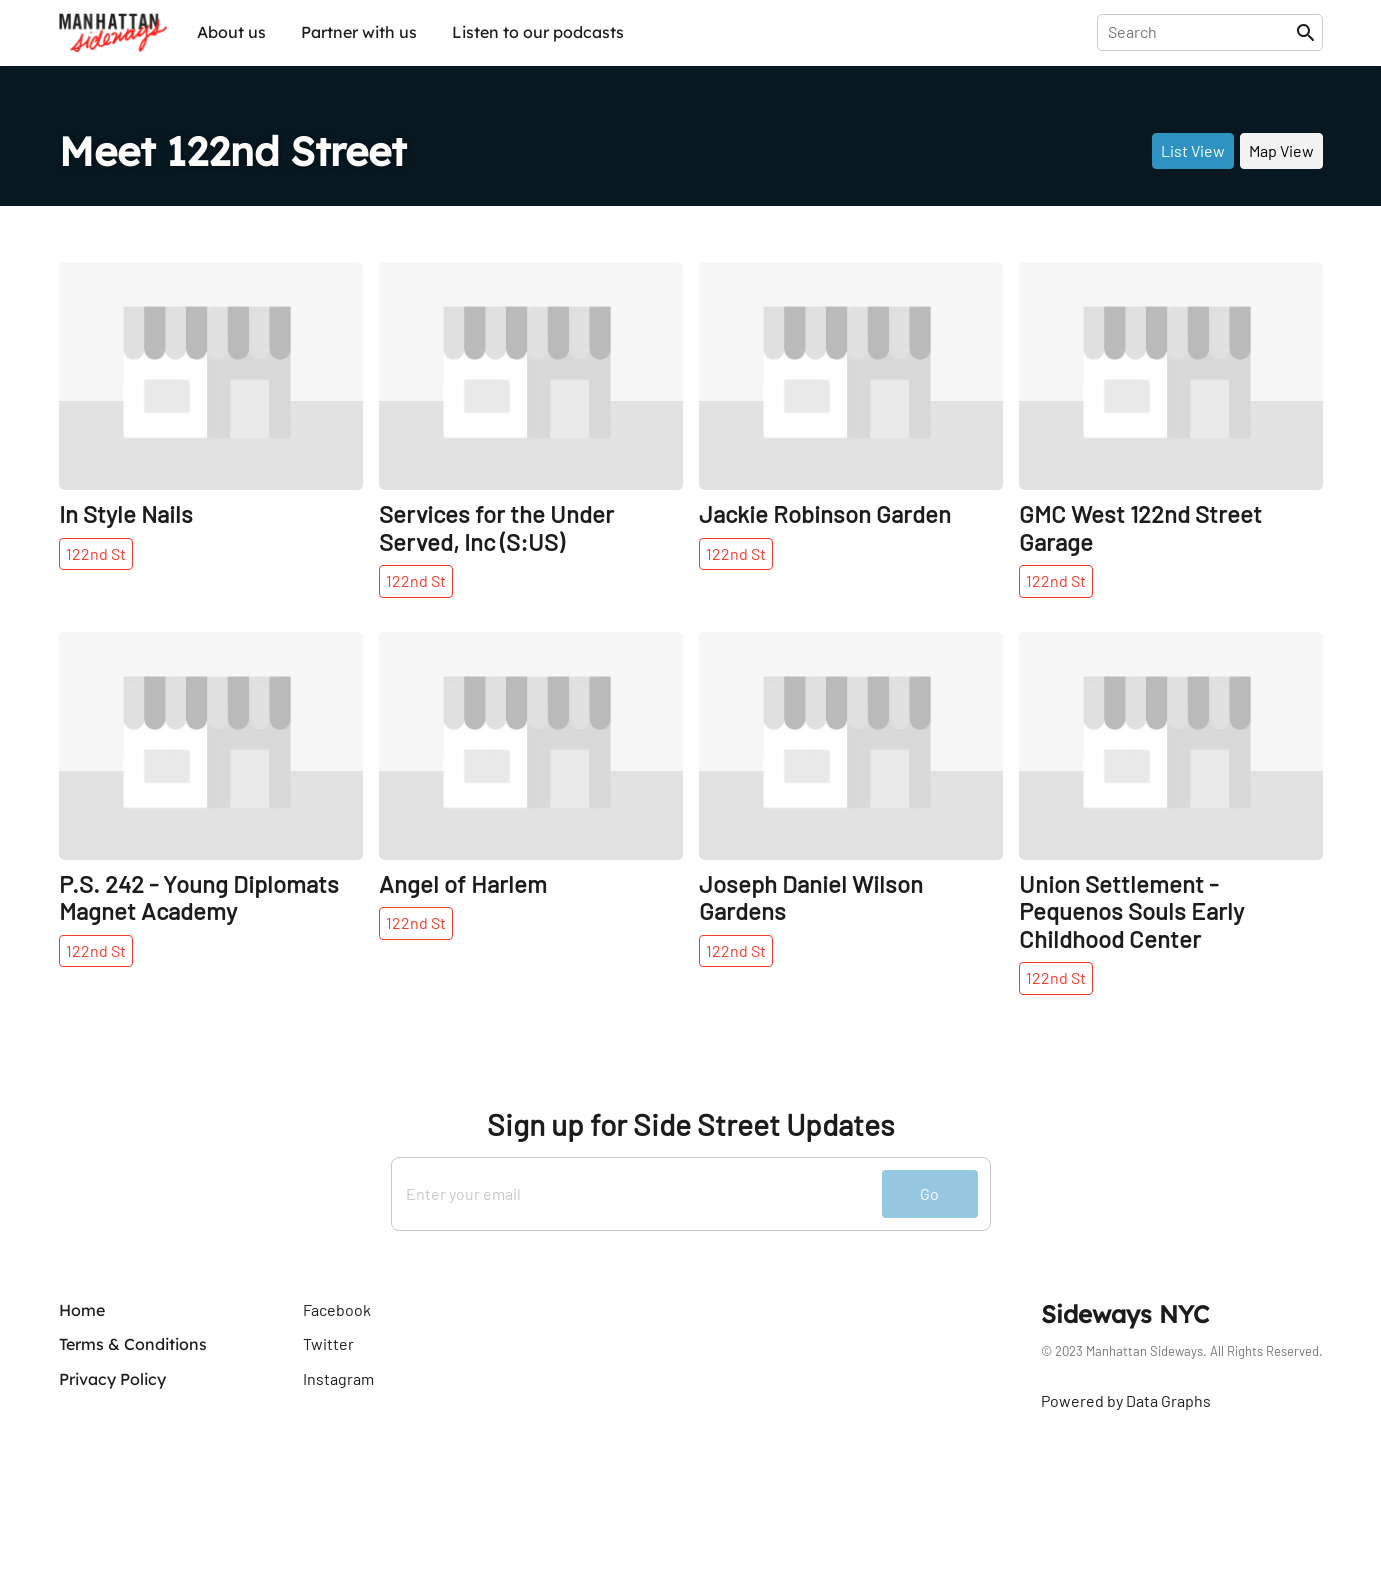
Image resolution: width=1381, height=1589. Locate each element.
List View (1193, 150)
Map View (1281, 150)
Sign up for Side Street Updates (690, 1124)
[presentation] (1200, 32)
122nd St (96, 553)
